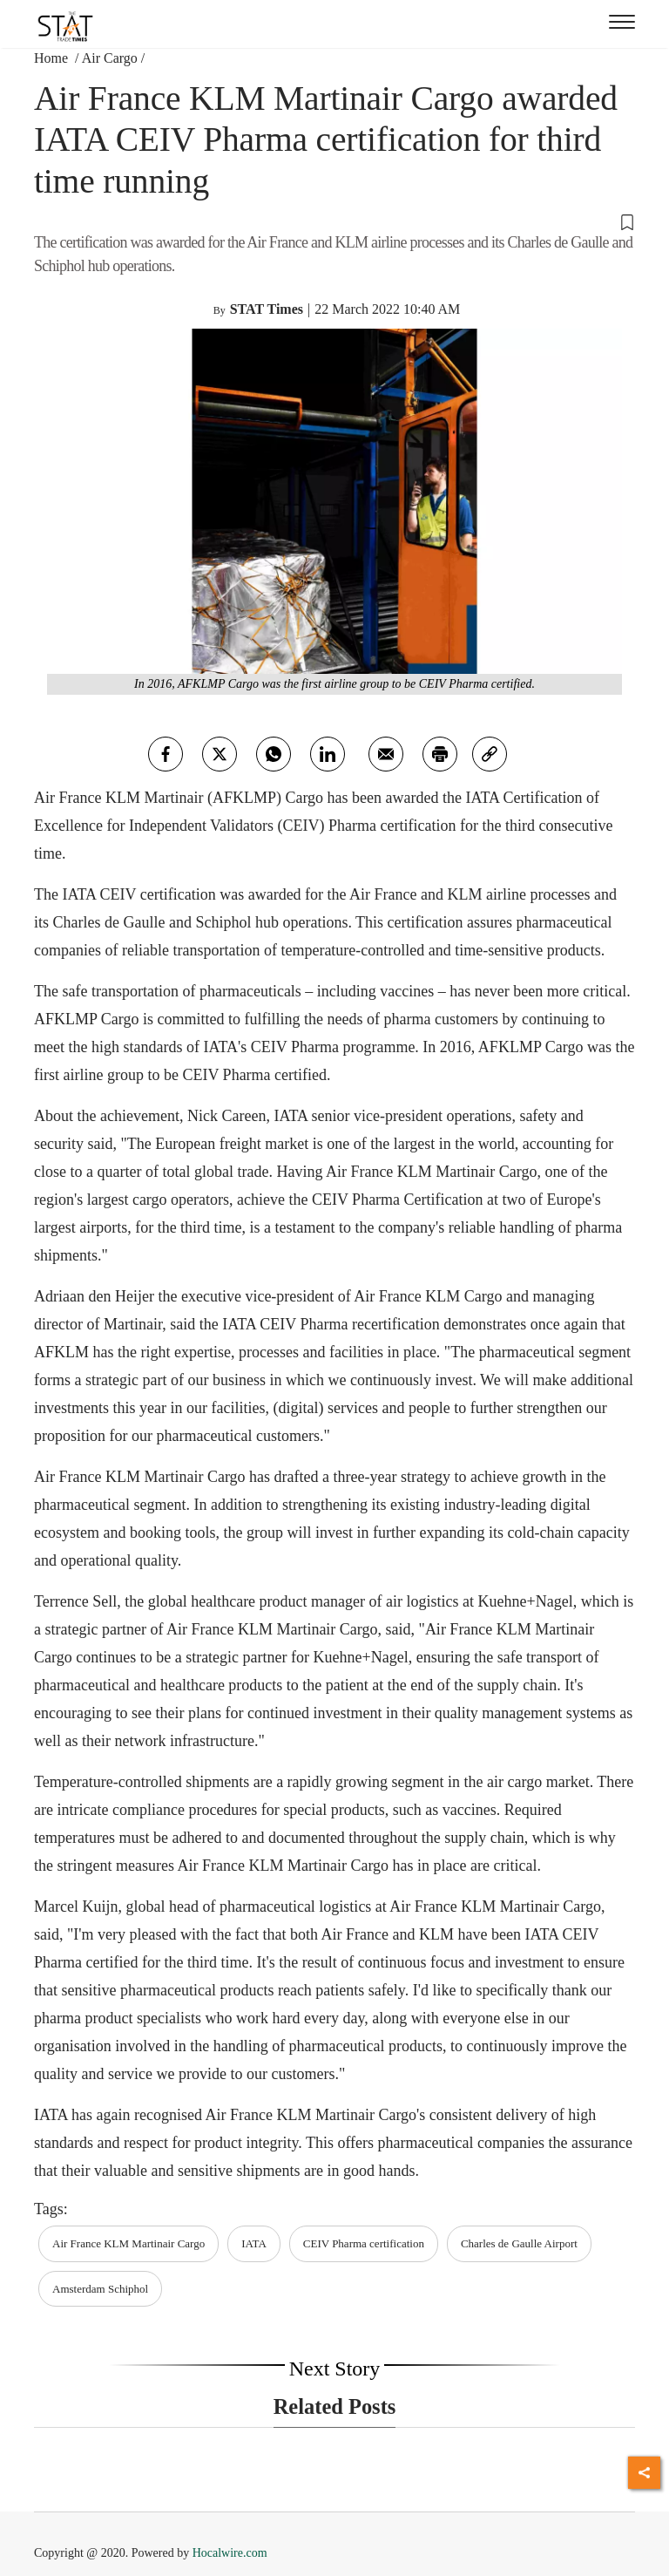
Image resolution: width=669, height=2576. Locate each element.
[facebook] (165, 754)
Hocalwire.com (230, 2552)
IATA (254, 2243)
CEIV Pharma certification (363, 2243)
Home (52, 58)
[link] (489, 754)
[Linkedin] (327, 754)
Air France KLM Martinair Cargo (128, 2243)
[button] (334, 220)
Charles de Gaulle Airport (519, 2243)
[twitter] (219, 754)
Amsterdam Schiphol (100, 2288)
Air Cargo (110, 58)
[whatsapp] (273, 754)
